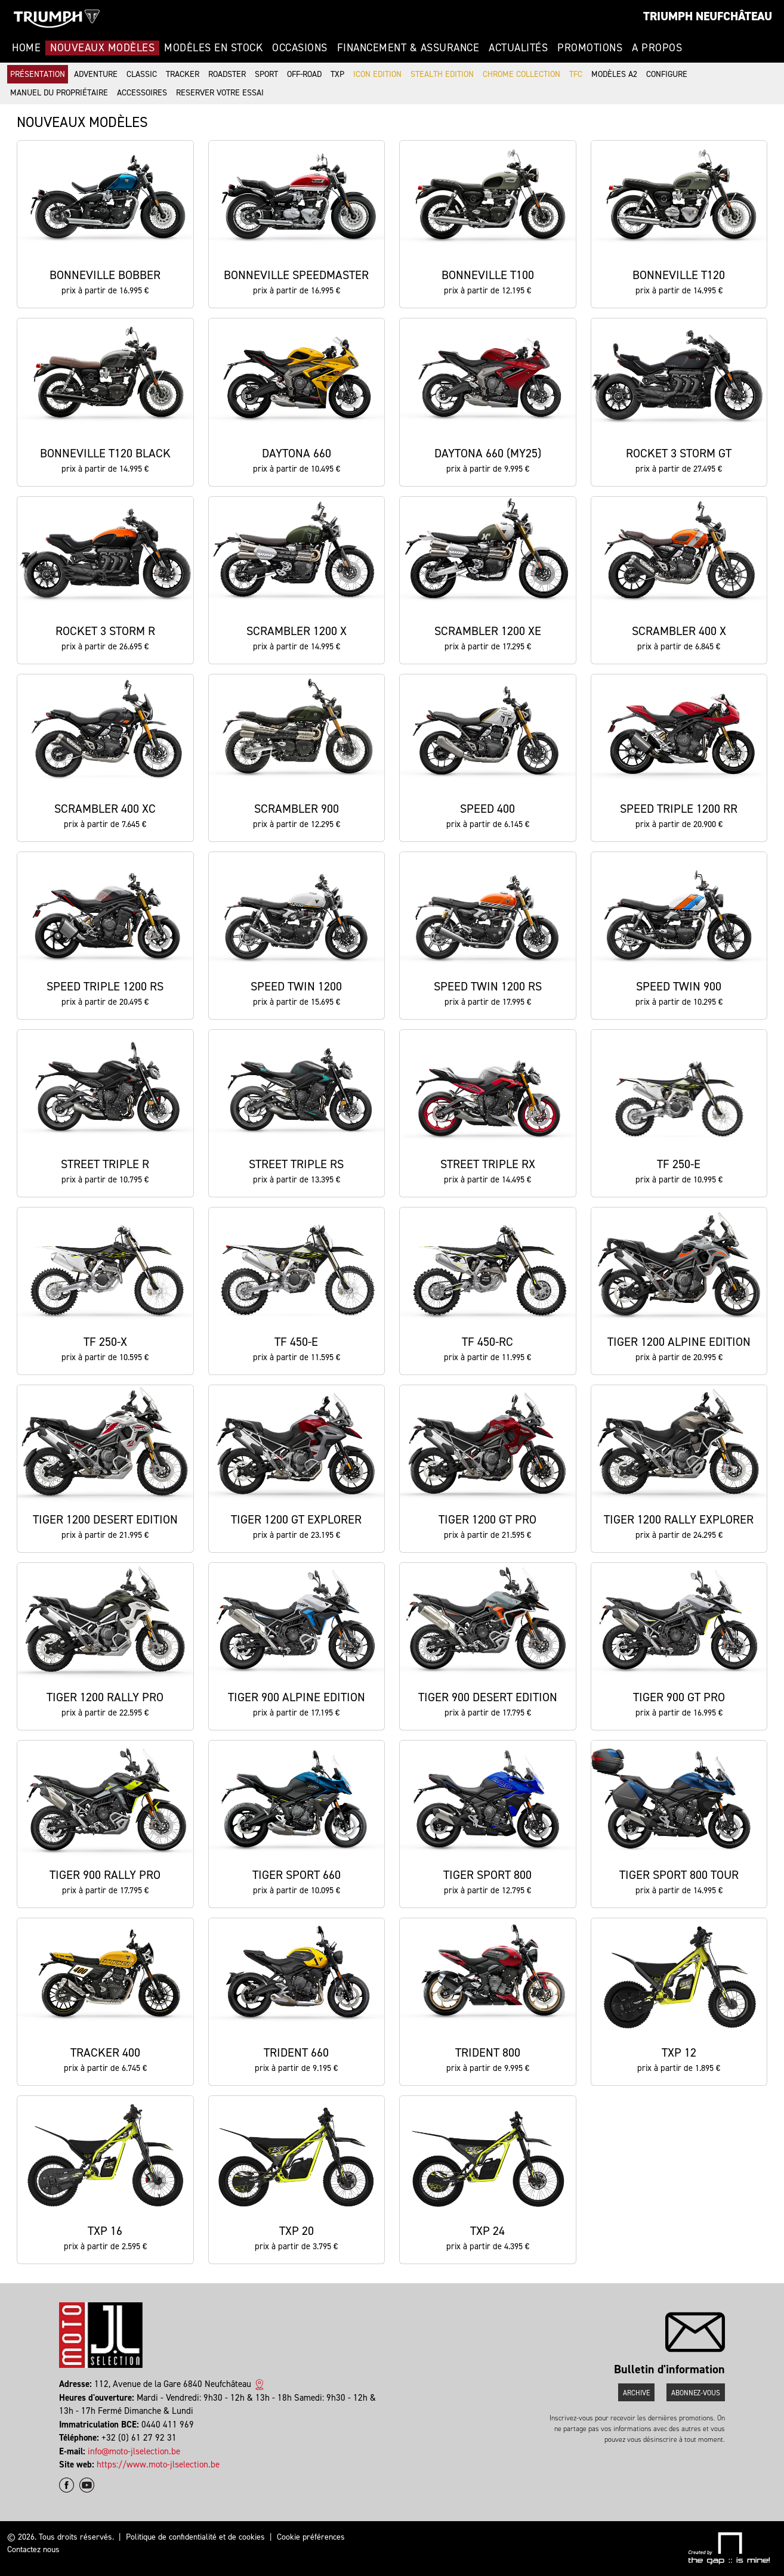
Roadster (227, 74)
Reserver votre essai (220, 92)
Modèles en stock (213, 48)
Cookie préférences (311, 2537)
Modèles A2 (614, 74)
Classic (141, 74)
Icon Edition (377, 74)
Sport (266, 74)
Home (26, 48)
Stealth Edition (442, 74)
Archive (636, 2393)
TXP (337, 74)
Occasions (300, 48)
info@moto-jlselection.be (134, 2451)
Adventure (96, 74)
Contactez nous (33, 2549)
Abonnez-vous (695, 2393)
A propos (657, 48)
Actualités (518, 48)
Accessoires (142, 92)
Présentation (37, 74)
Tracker (182, 74)
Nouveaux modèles (102, 48)
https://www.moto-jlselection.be (158, 2464)
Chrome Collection (521, 74)
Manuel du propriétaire (59, 92)
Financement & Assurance (408, 48)
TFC (575, 74)
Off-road (304, 74)
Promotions (589, 48)
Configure (666, 74)
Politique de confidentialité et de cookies (195, 2537)
